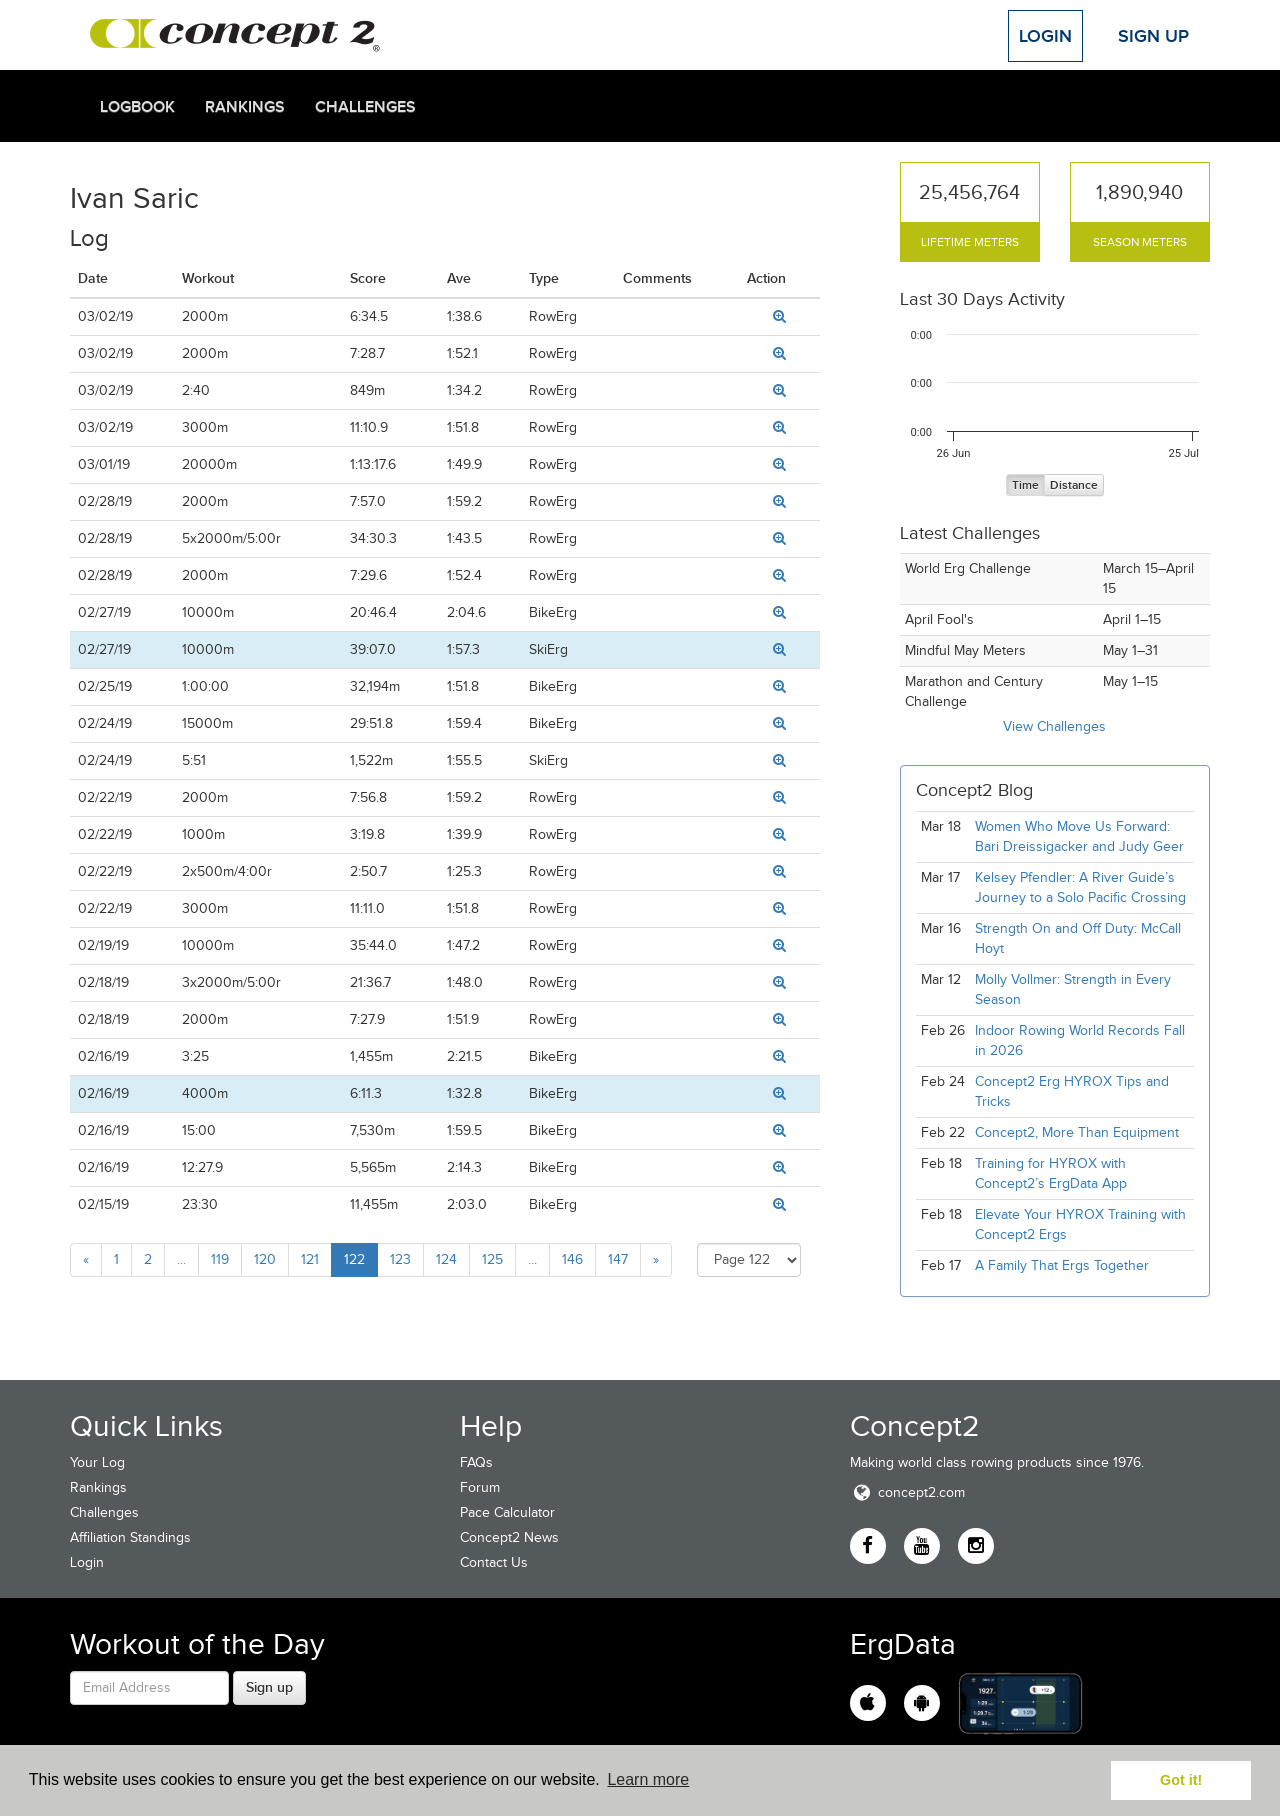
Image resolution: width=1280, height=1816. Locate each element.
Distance (1074, 485)
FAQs (476, 1462)
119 (220, 1259)
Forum (480, 1487)
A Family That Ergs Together (1062, 1265)
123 (400, 1259)
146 (572, 1259)
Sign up (269, 1687)
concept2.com (907, 1492)
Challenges (365, 107)
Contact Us (494, 1562)
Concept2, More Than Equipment (1077, 1132)
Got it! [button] (1181, 1780)
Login (1045, 36)
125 (492, 1259)
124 (446, 1259)
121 (310, 1259)
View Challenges (1054, 726)
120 (265, 1259)
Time (1025, 485)
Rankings (245, 107)
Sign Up (1153, 36)
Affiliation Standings (130, 1537)
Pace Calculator (507, 1512)
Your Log (97, 1462)
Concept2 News (509, 1537)
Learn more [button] (648, 1779)
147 (618, 1259)
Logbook (137, 107)
